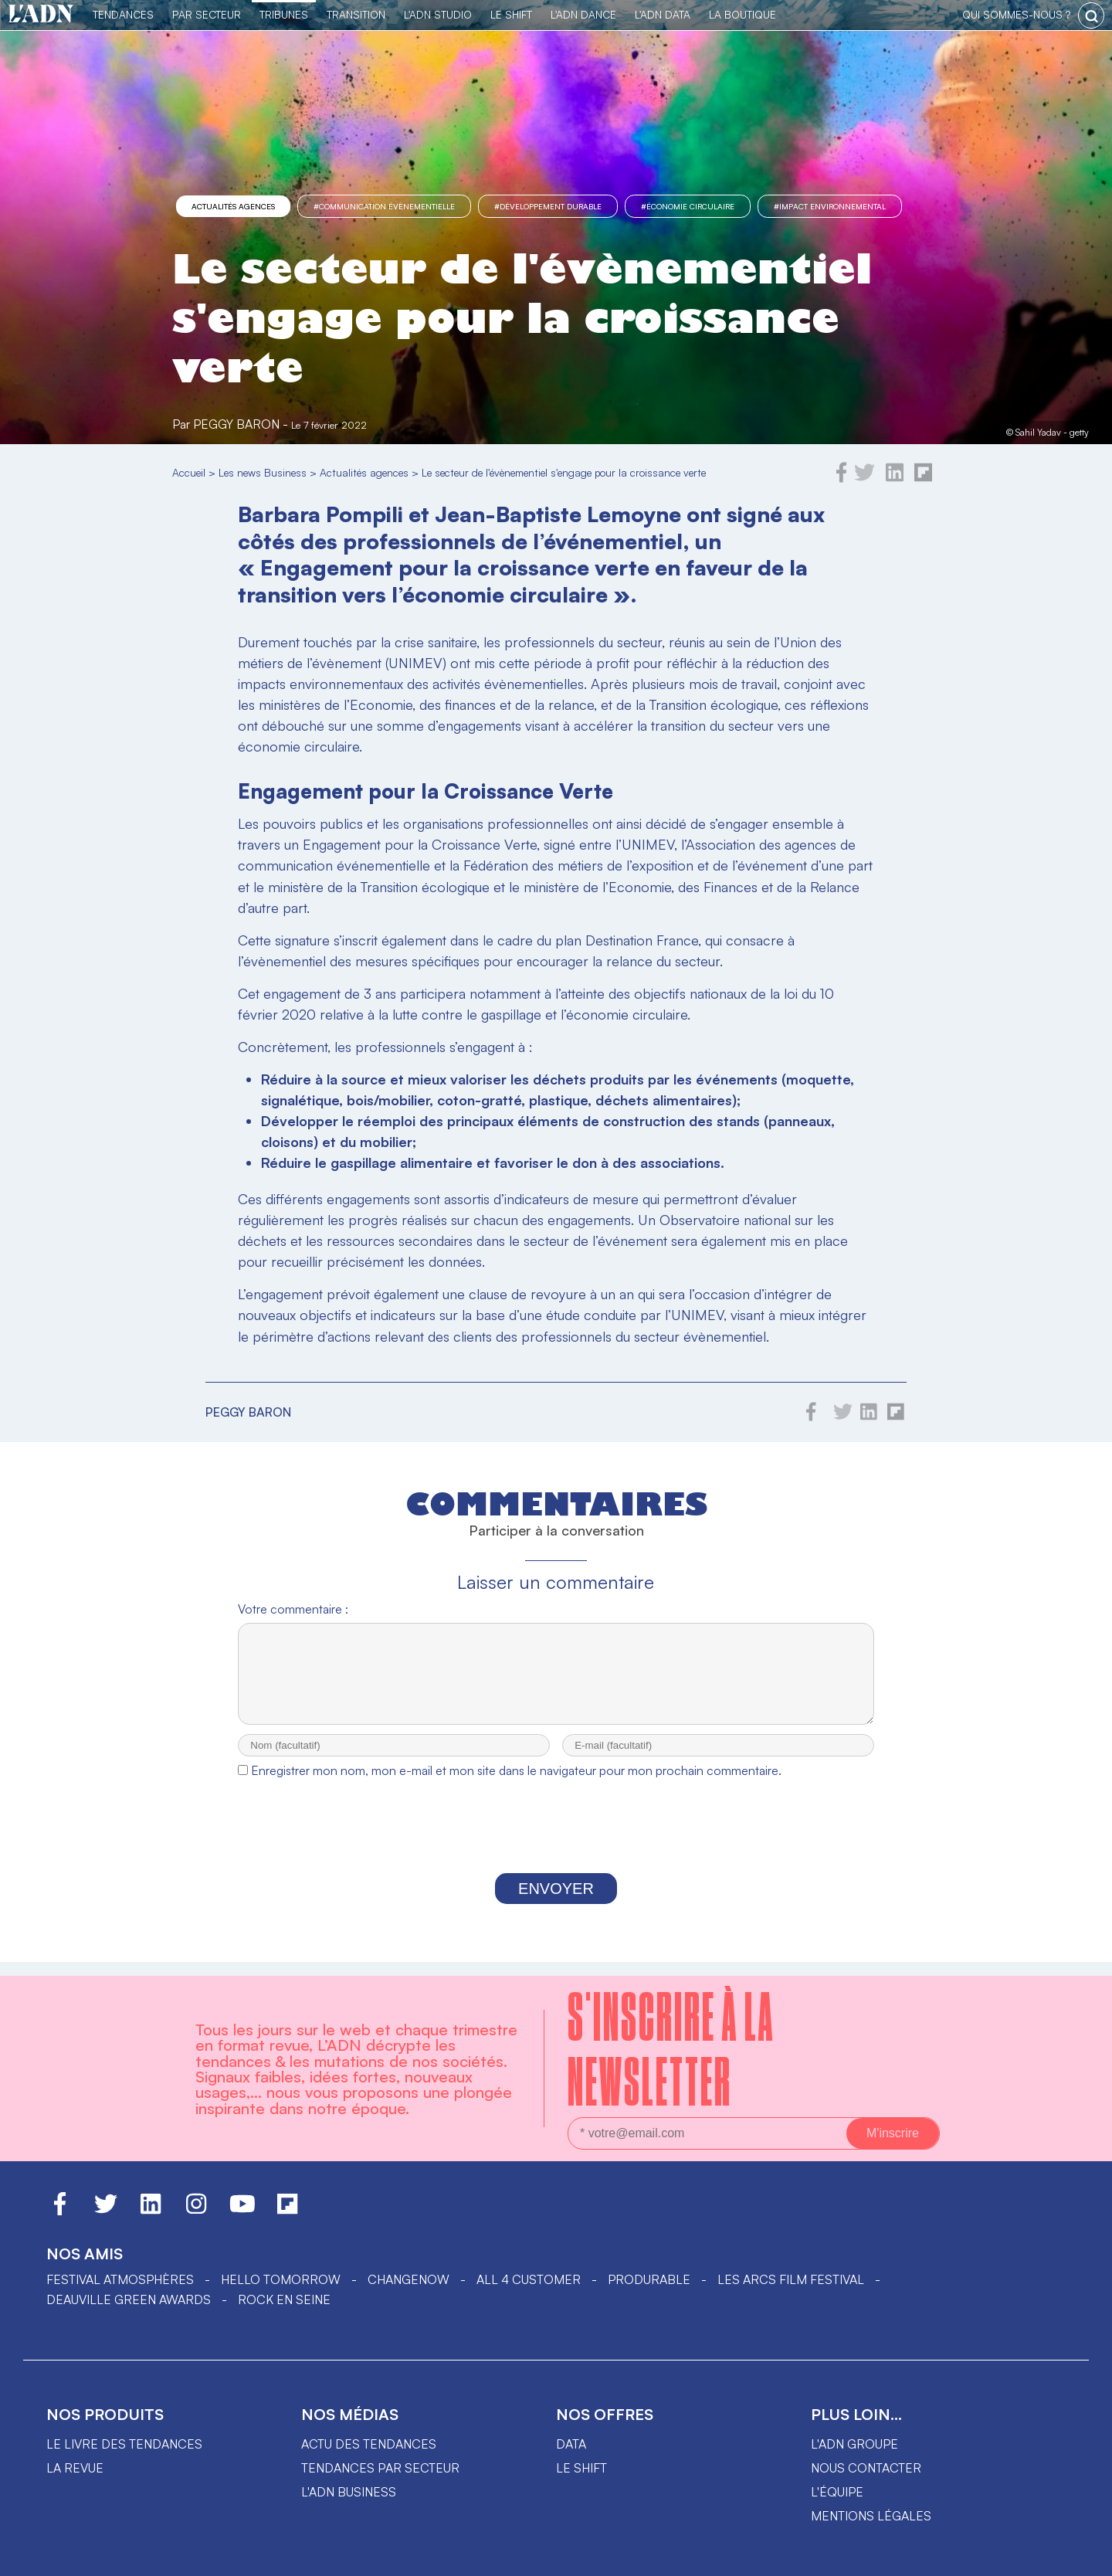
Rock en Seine (284, 2299)
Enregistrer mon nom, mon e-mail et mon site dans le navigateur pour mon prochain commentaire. (516, 1784)
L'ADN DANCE (583, 14)
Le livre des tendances (124, 2444)
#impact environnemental (830, 206)
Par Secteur (206, 14)
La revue (74, 2468)
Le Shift (511, 14)
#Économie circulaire (687, 206)
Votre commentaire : (293, 1609)
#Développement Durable (548, 206)
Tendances (123, 14)
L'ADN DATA (662, 14)
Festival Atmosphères (120, 2279)
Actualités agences (233, 206)
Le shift (581, 2468)
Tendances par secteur (380, 2468)
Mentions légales (871, 2515)
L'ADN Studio (438, 14)
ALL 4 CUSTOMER (528, 2279)
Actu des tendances (368, 2444)
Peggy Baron (236, 424)
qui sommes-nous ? (1016, 14)
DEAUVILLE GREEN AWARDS (128, 2299)
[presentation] (556, 1844)
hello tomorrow (281, 2279)
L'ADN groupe (854, 2444)
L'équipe (837, 2492)
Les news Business (263, 472)
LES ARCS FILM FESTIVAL (790, 2279)
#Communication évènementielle (384, 206)
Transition (356, 14)
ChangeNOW (408, 2279)
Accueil (188, 472)
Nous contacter (866, 2468)
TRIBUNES (283, 14)
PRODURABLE (649, 2279)
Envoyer (556, 1902)
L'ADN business (348, 2492)
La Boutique (742, 14)
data (571, 2444)
